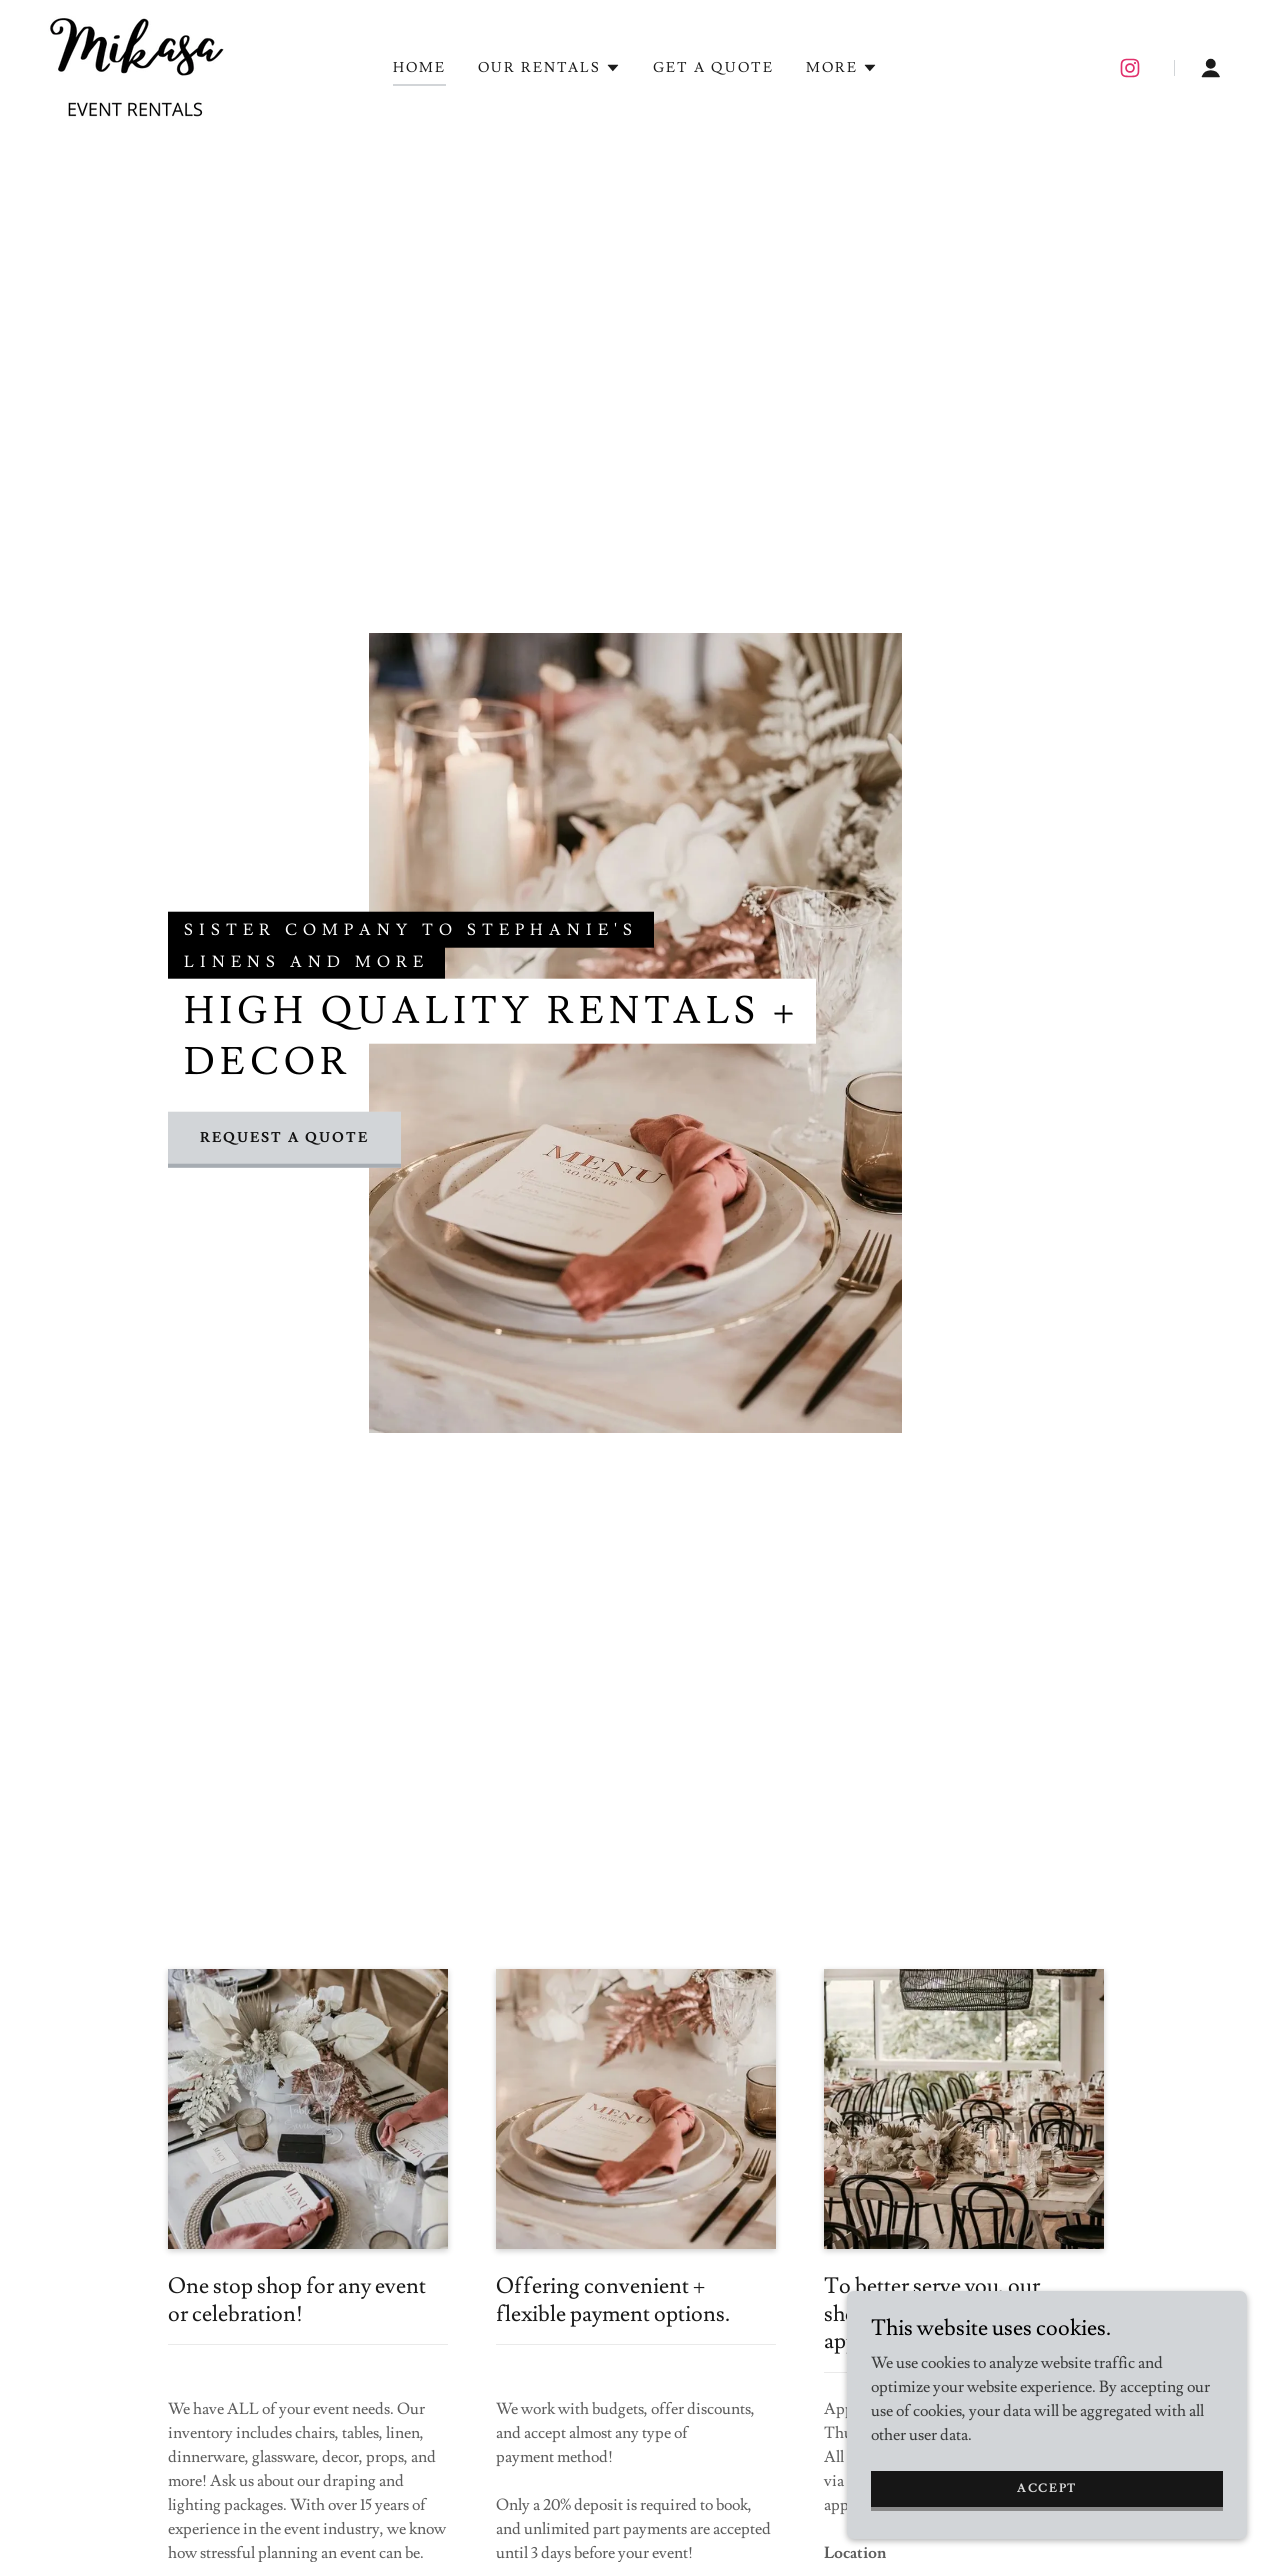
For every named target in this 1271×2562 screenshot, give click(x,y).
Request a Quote (284, 1138)
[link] (135, 64)
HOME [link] (419, 68)
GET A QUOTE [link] (713, 68)
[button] (549, 68)
